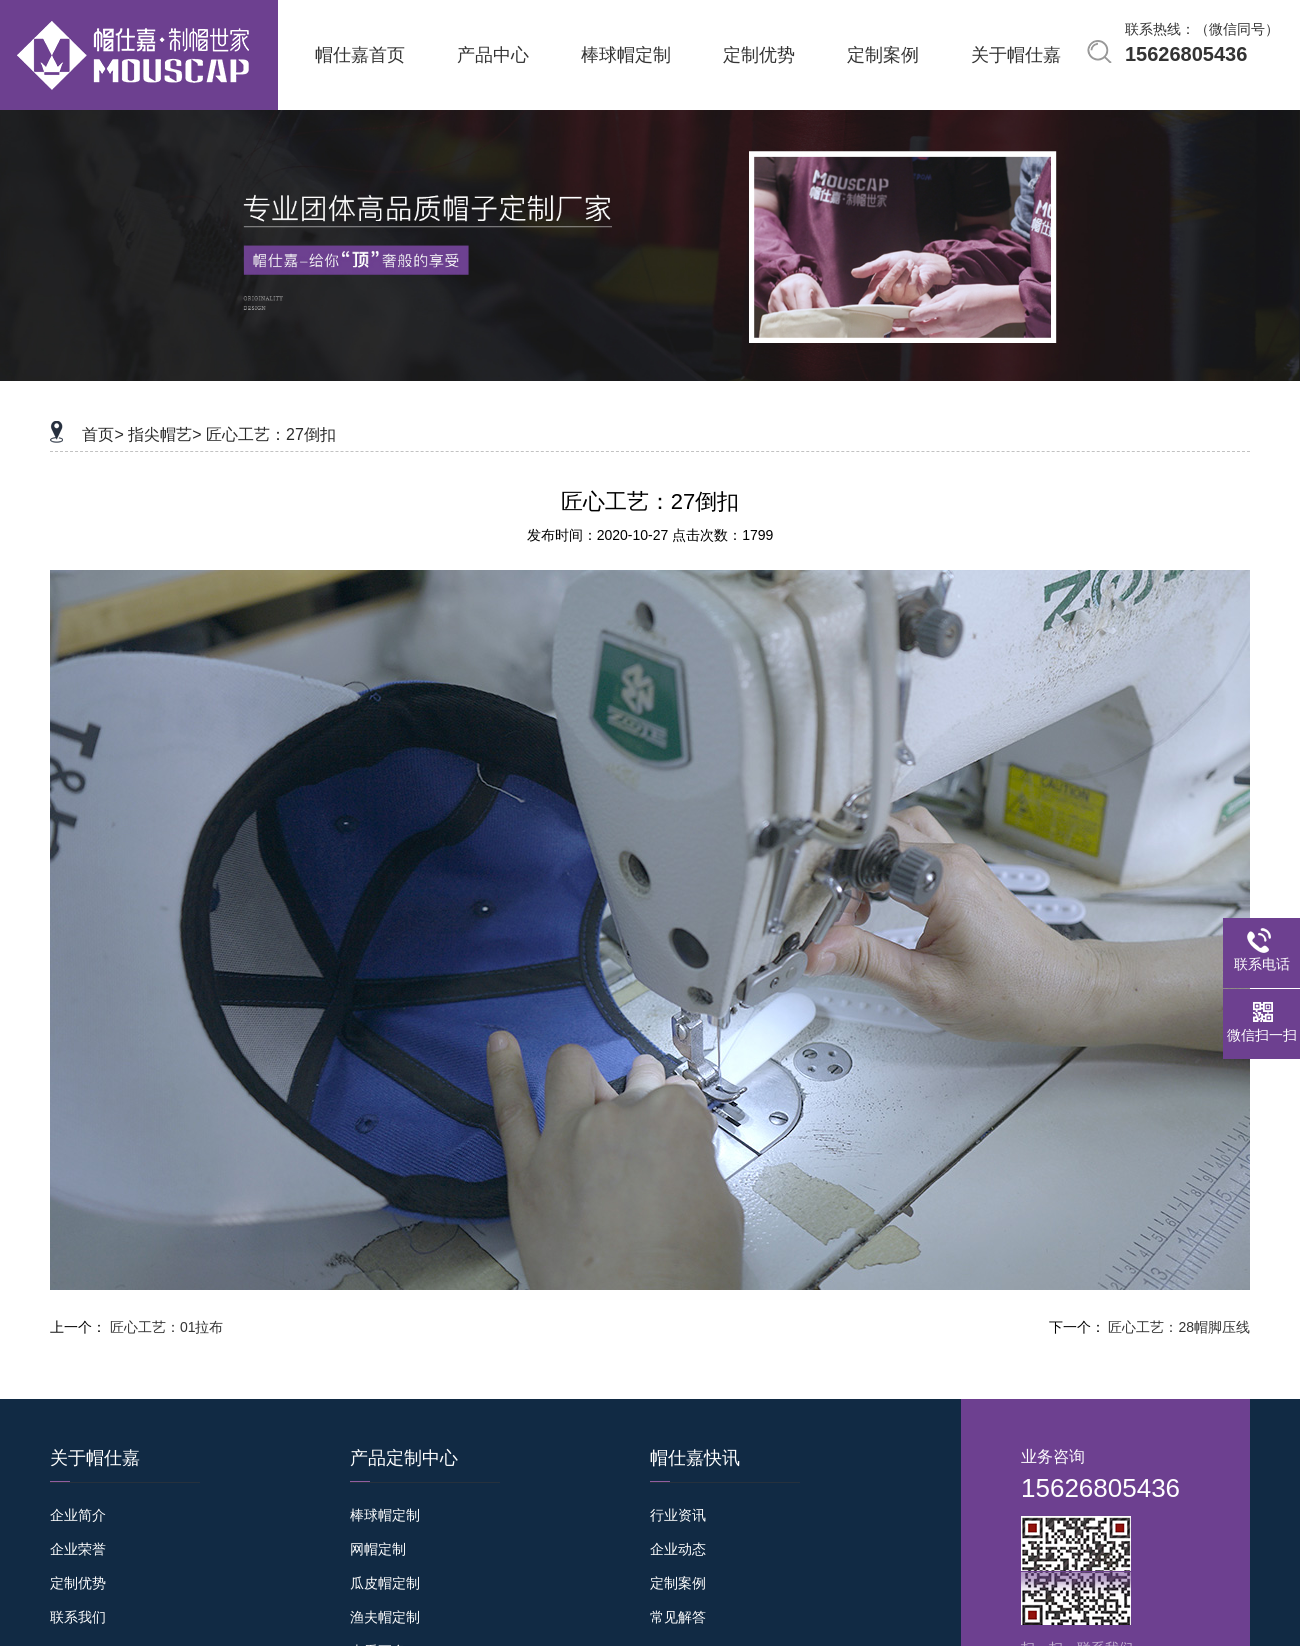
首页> (102, 434)
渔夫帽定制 (385, 1617)
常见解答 (678, 1617)
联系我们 (78, 1617)
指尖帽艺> (164, 434)
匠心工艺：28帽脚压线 (1179, 1327)
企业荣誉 (78, 1549)
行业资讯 (678, 1515)
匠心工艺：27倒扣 (271, 434)
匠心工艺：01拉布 (167, 1327)
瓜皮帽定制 (385, 1583)
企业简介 (78, 1515)
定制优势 (78, 1583)
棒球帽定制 (385, 1515)
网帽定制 (378, 1549)
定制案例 (678, 1583)
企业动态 (678, 1549)
